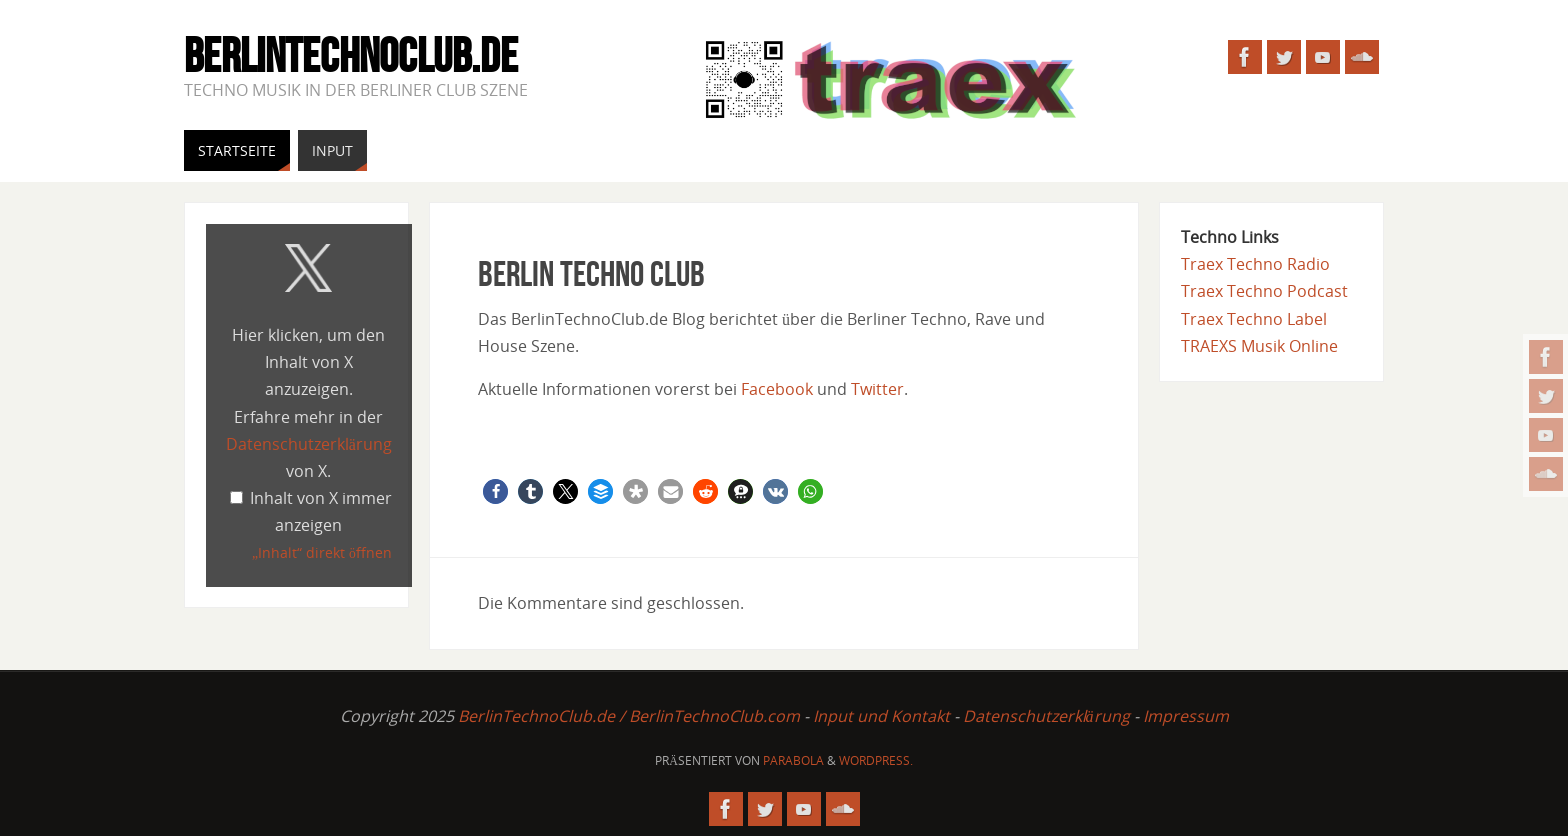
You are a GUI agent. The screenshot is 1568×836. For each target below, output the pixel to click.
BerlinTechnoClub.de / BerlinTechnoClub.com (629, 716)
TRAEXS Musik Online (1259, 346)
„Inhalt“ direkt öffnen (322, 552)
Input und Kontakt (881, 716)
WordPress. (876, 760)
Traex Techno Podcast (1264, 291)
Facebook (777, 389)
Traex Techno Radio (1255, 264)
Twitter (877, 389)
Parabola (793, 760)
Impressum (1186, 716)
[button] (495, 491)
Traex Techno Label (1254, 319)
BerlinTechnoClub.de (351, 56)
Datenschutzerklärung (309, 444)
